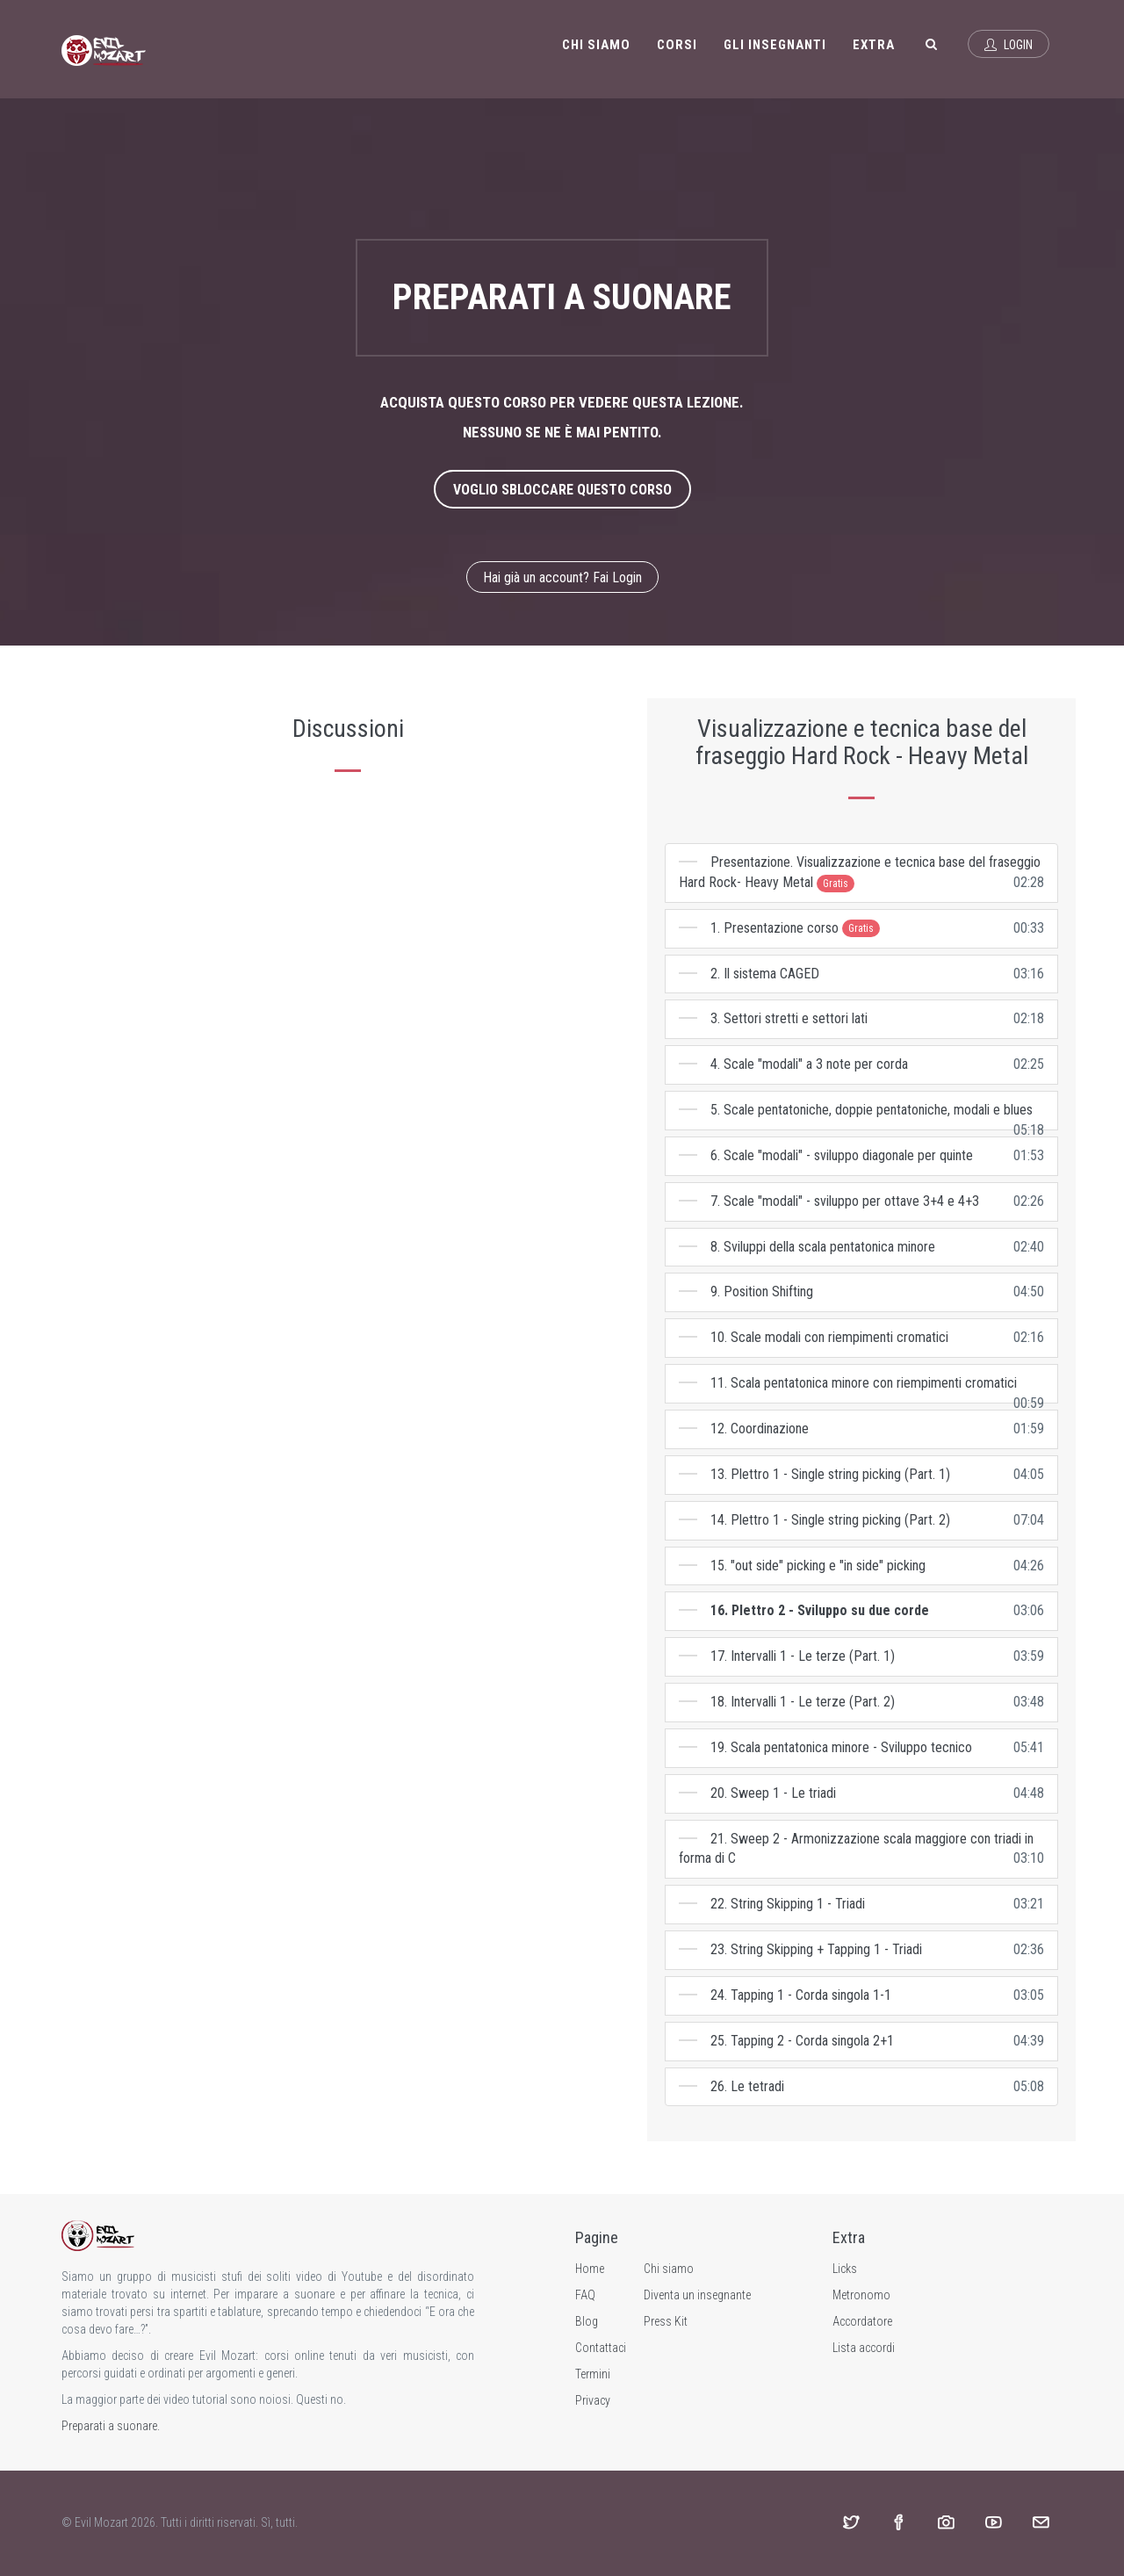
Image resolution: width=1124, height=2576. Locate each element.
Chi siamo (596, 45)
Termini (592, 2374)
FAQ (585, 2295)
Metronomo (861, 2295)
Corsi (677, 45)
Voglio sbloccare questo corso (562, 489)
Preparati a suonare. (110, 2426)
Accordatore (862, 2321)
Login (1008, 45)
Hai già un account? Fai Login (562, 577)
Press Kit (666, 2321)
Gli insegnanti (775, 45)
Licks (844, 2269)
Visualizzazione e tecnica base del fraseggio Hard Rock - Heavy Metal (861, 742)
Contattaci (600, 2348)
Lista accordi (863, 2348)
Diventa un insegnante (697, 2295)
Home (589, 2269)
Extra (874, 45)
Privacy (592, 2400)
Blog (586, 2321)
